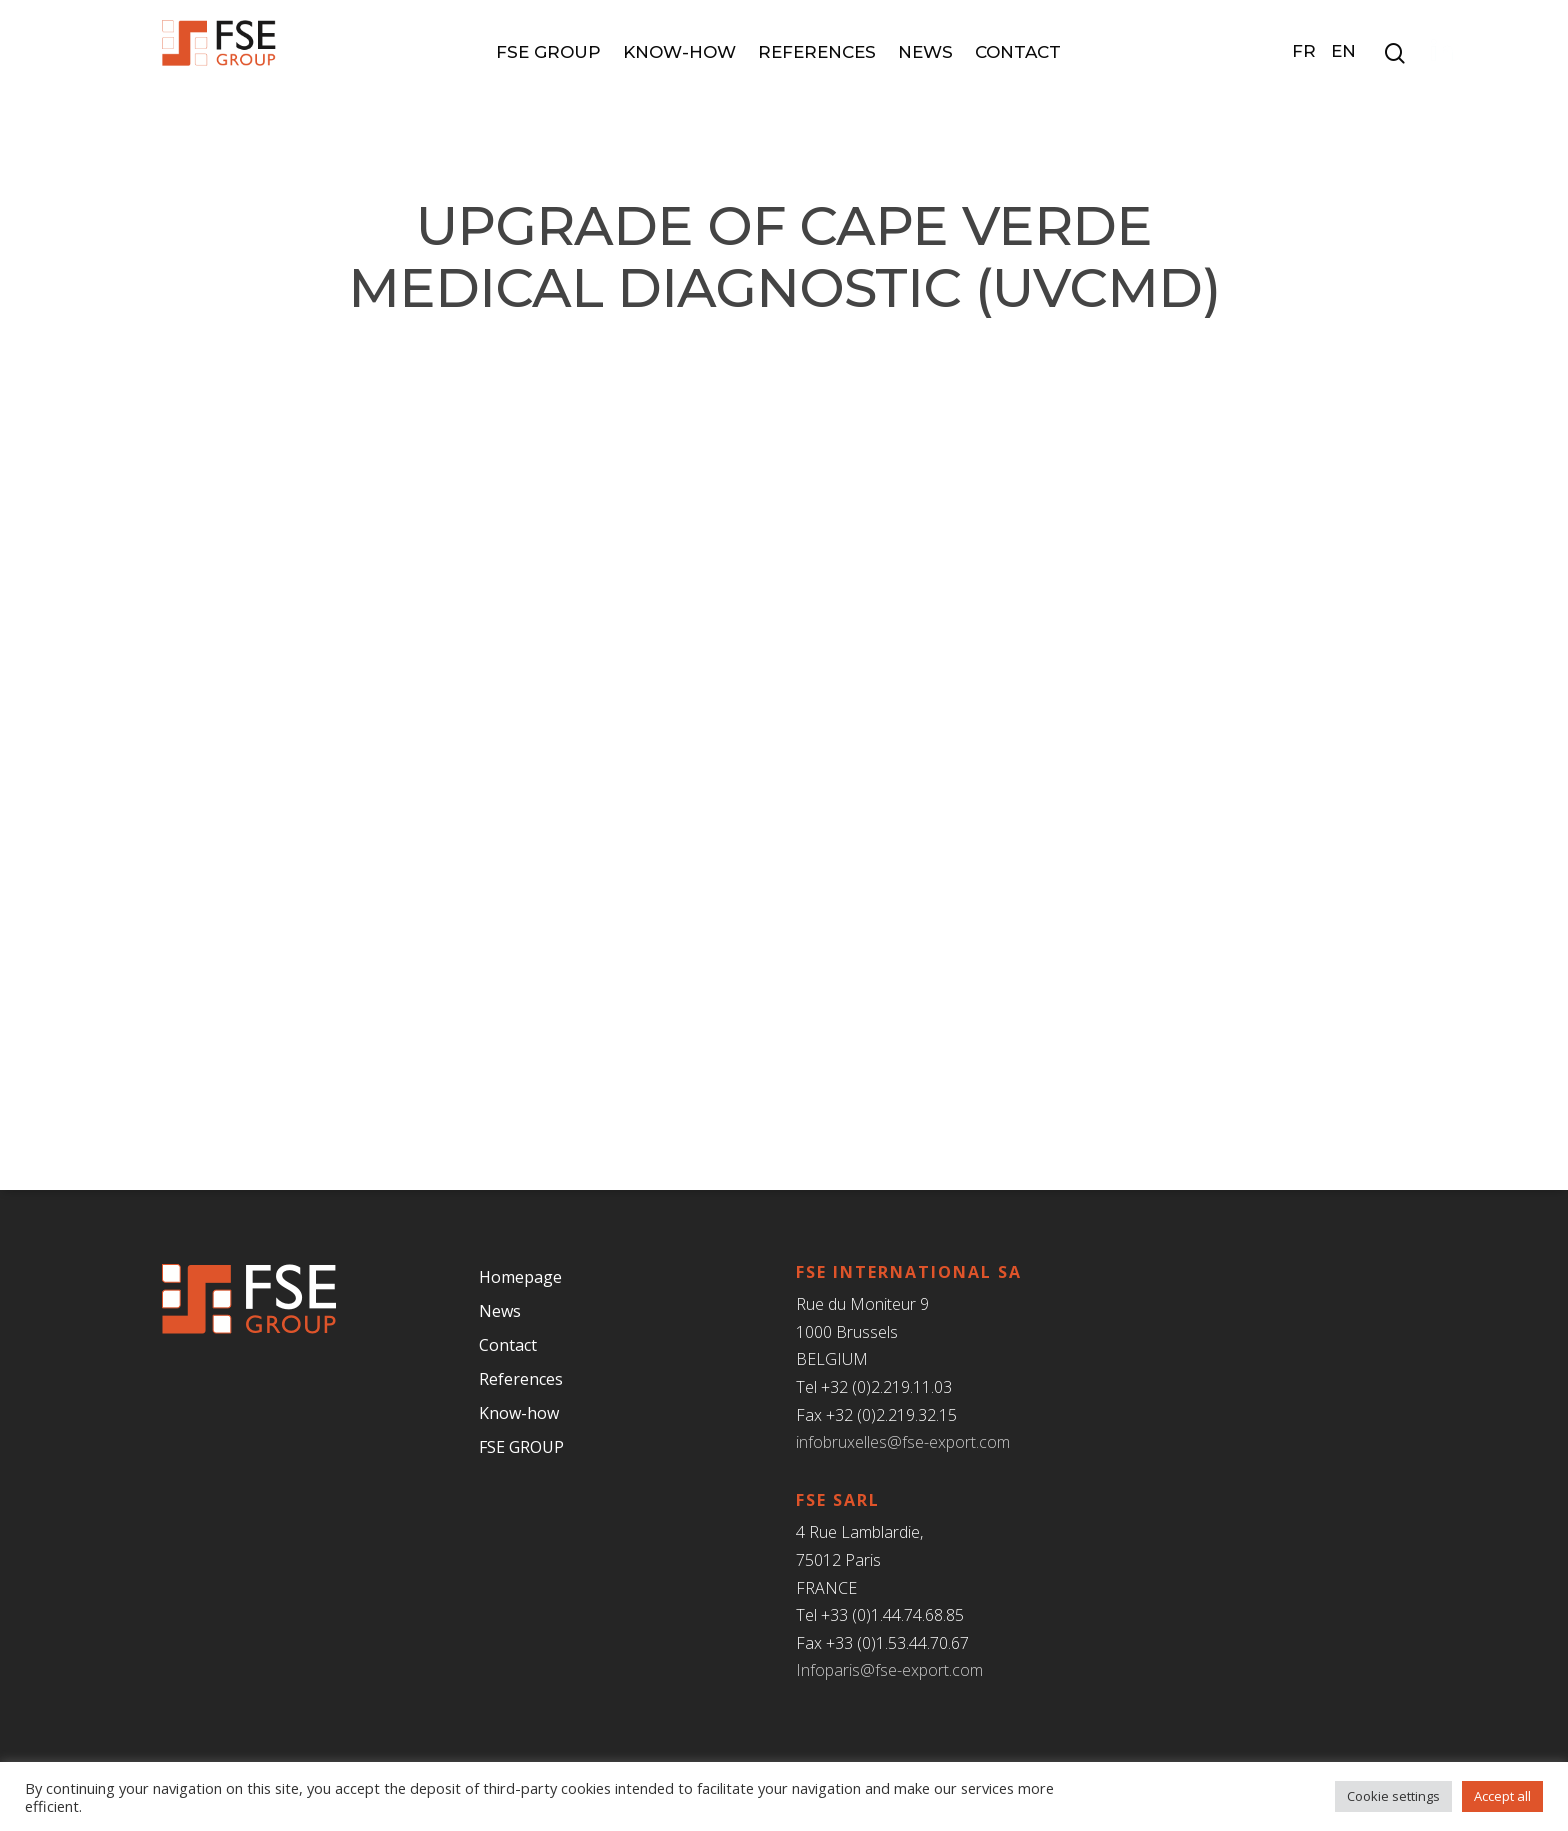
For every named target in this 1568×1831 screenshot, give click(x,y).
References (823, 52)
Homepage (520, 1277)
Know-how (685, 52)
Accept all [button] (1502, 1796)
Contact (1024, 52)
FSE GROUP (554, 52)
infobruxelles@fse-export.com (903, 1442)
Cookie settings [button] (1393, 1796)
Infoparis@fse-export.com (889, 1670)
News (931, 52)
